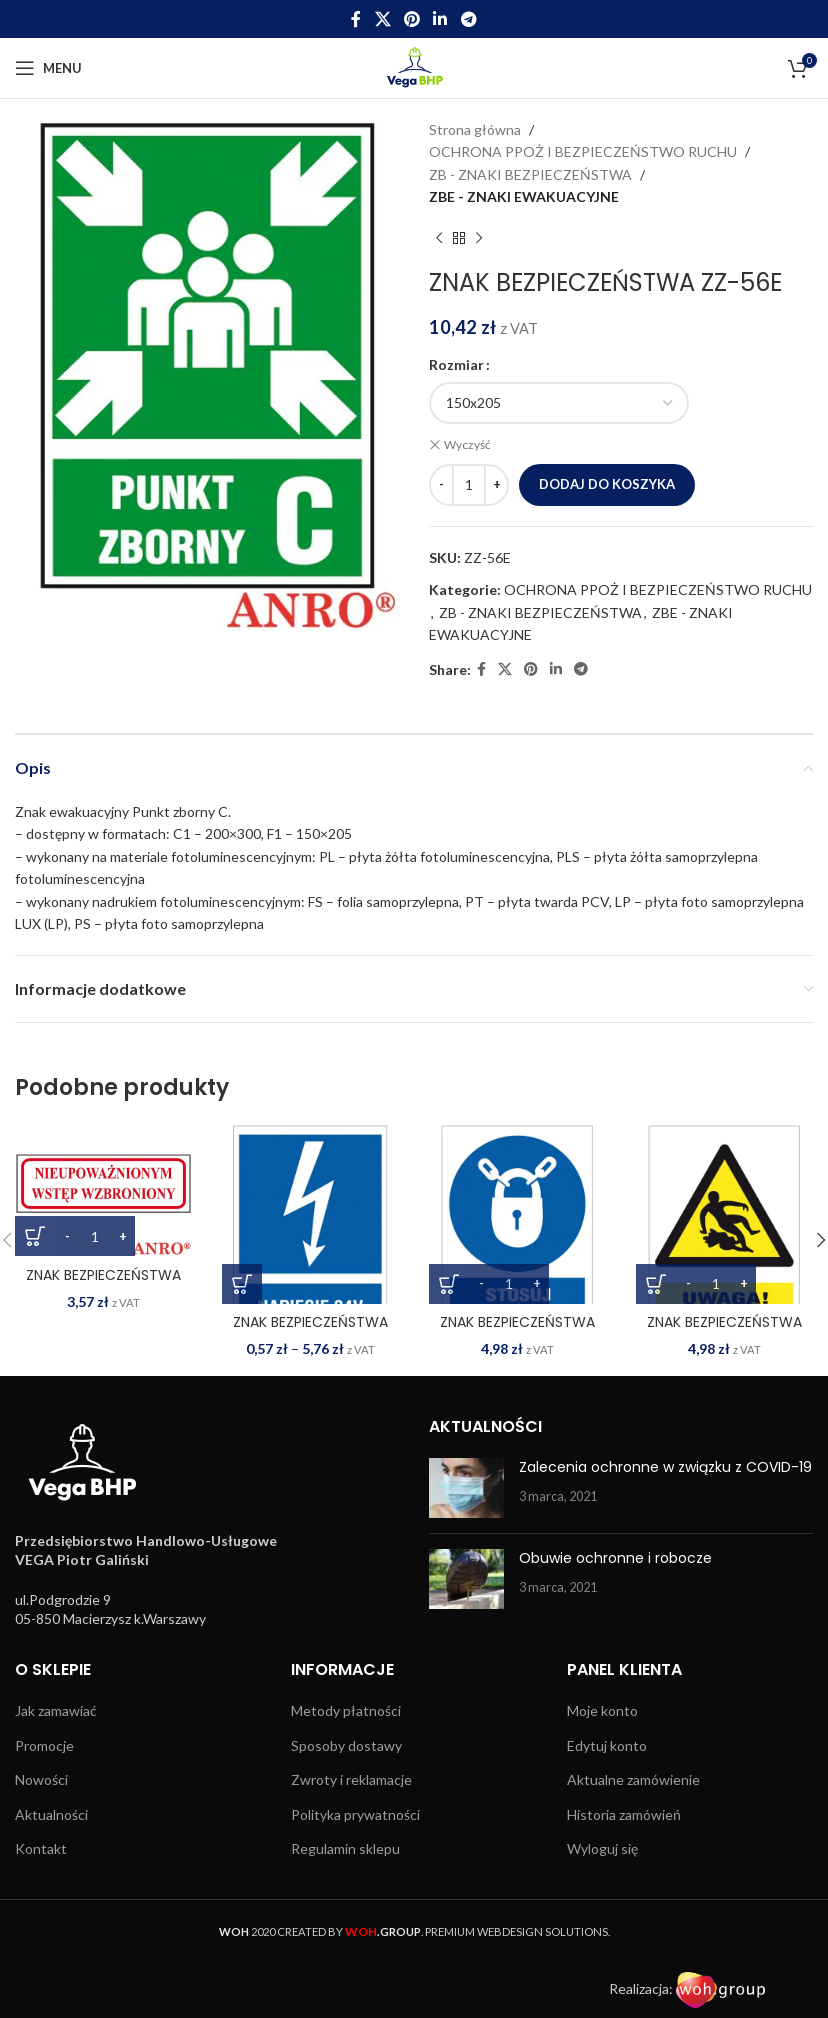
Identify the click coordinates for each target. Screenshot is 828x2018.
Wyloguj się (602, 1848)
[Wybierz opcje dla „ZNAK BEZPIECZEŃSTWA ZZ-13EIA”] (242, 1283)
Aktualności (51, 1814)
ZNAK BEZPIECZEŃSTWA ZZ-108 (103, 1284)
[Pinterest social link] (411, 19)
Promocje (44, 1744)
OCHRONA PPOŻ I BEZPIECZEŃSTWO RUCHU (583, 151)
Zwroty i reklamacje (351, 1779)
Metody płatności (346, 1710)
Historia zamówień (624, 1814)
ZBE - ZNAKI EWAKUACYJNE (524, 196)
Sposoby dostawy (346, 1744)
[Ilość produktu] (469, 485)
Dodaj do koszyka (607, 484)
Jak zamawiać (56, 1710)
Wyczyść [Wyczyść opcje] (467, 444)
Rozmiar (456, 364)
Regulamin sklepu (345, 1848)
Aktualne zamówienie (633, 1779)
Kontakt (41, 1848)
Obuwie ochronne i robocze (615, 1558)
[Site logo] (414, 66)
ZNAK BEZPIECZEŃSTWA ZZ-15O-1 (724, 1332)
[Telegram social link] (468, 19)
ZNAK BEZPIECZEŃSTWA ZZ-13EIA (310, 1332)
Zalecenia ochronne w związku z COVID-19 (665, 1467)
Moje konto (602, 1710)
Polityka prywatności (355, 1814)
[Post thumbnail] (466, 1488)
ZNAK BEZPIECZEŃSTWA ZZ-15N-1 (517, 1332)
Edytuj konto (607, 1744)
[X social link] (382, 19)
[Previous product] (439, 239)
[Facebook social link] (356, 19)
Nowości (41, 1779)
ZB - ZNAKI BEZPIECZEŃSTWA (530, 174)
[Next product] (479, 239)
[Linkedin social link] (440, 19)
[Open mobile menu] (48, 68)
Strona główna (475, 129)
